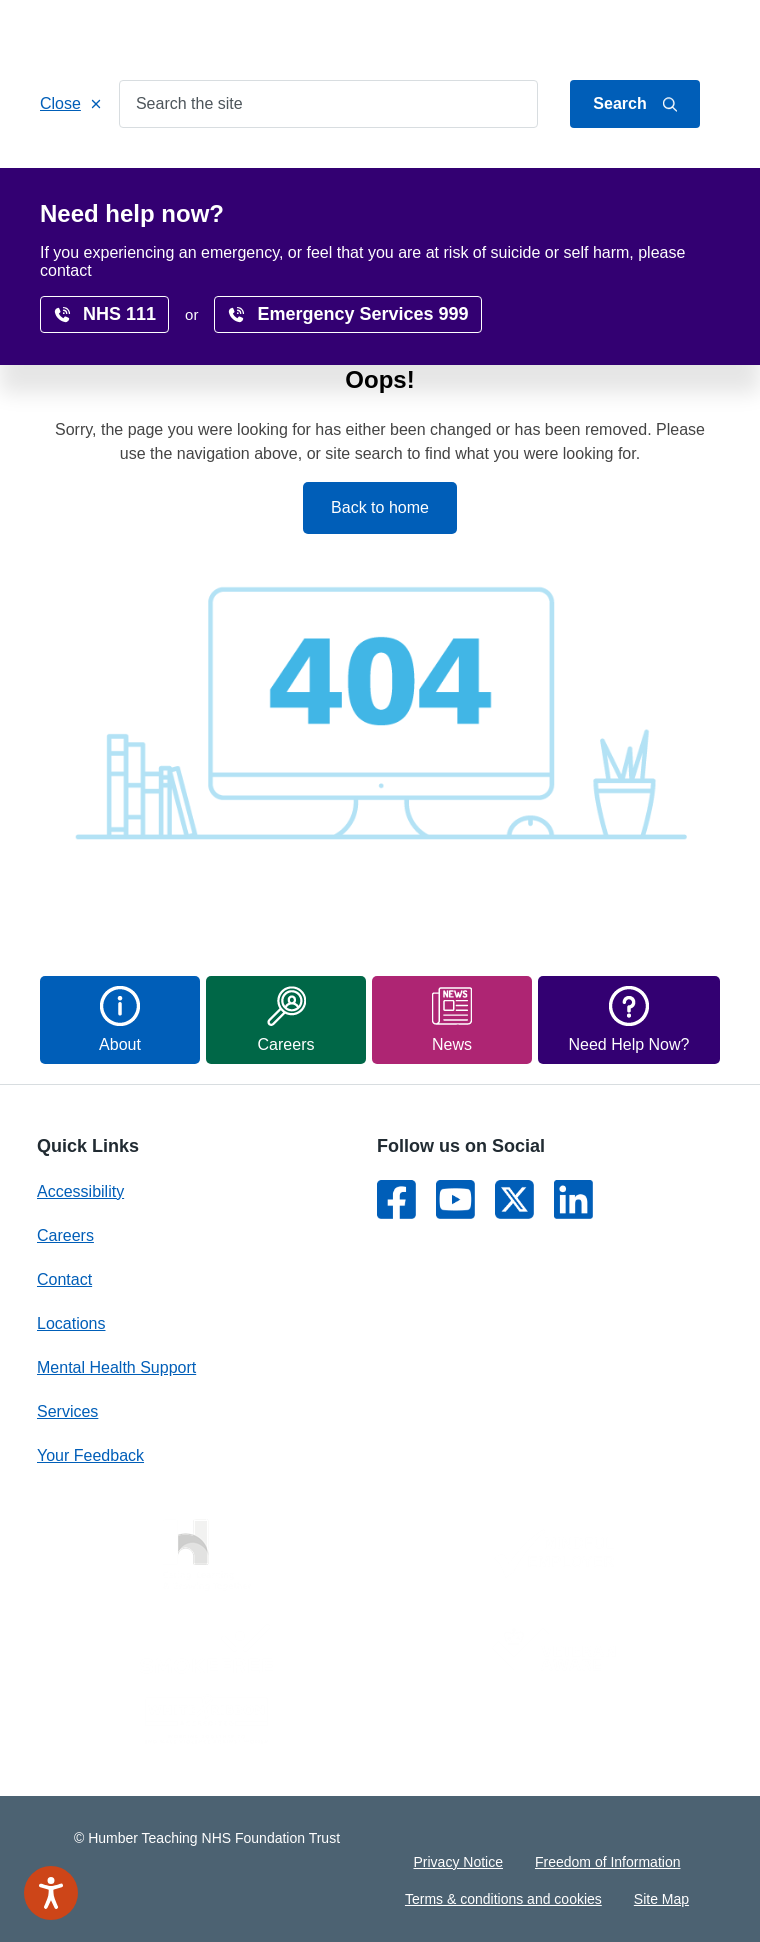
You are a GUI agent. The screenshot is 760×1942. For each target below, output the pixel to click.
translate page (655, 255)
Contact (696, 33)
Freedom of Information (608, 1862)
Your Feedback (90, 1455)
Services (167, 171)
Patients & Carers (296, 171)
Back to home (380, 507)
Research (92, 213)
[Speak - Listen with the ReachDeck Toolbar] (51, 1893)
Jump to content (528, 33)
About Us (625, 33)
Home (79, 171)
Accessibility (205, 213)
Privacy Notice (458, 1862)
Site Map (661, 1899)
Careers (654, 171)
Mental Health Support (116, 1367)
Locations (555, 171)
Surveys (315, 213)
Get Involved (440, 171)
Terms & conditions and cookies (503, 1899)
